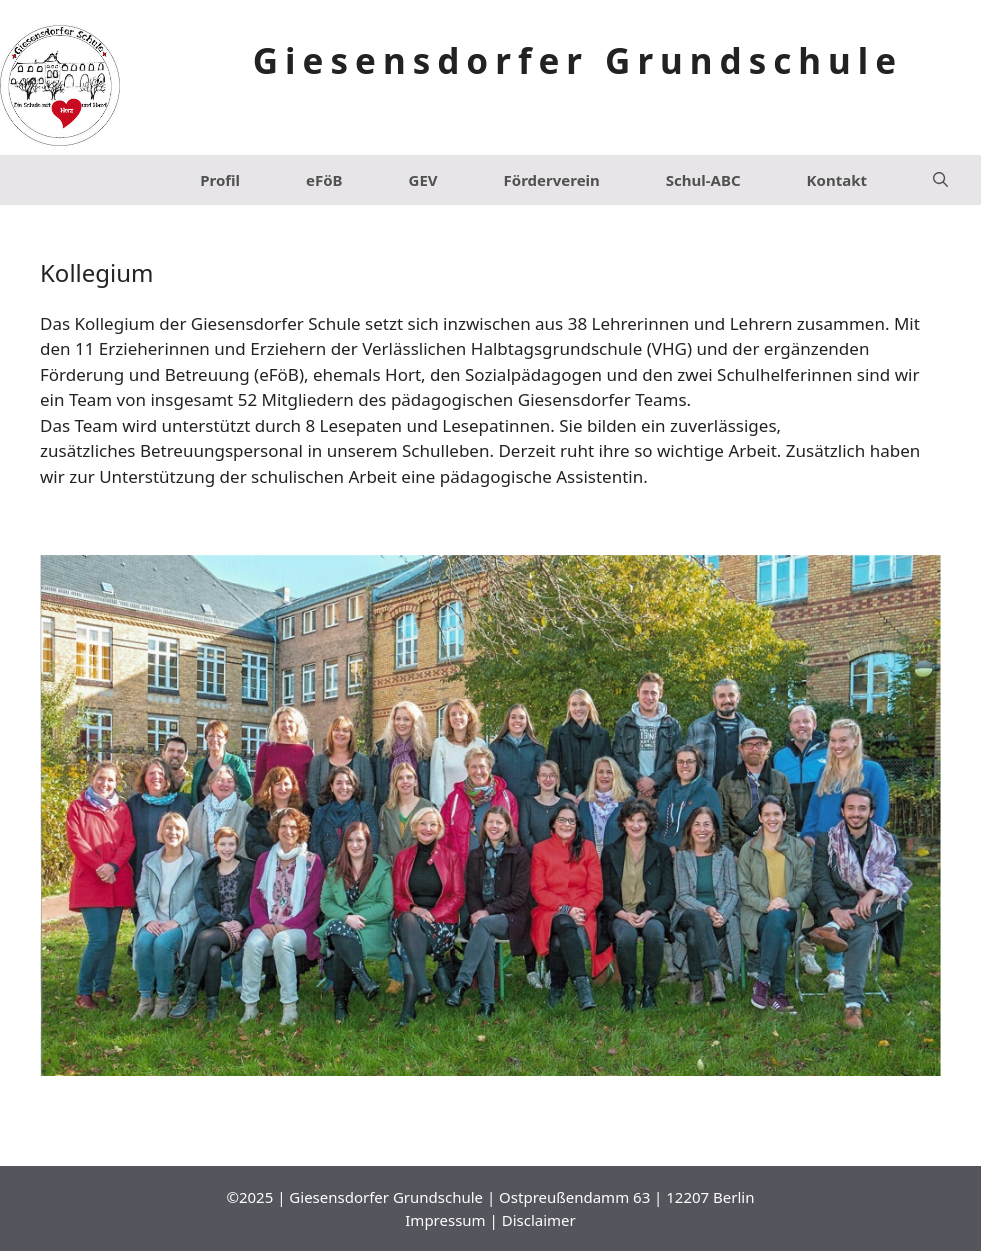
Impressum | (453, 1220)
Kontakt (837, 180)
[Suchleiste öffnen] (940, 180)
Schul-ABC (703, 180)
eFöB (324, 180)
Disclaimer (539, 1220)
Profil (220, 180)
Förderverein (552, 180)
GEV (423, 180)
